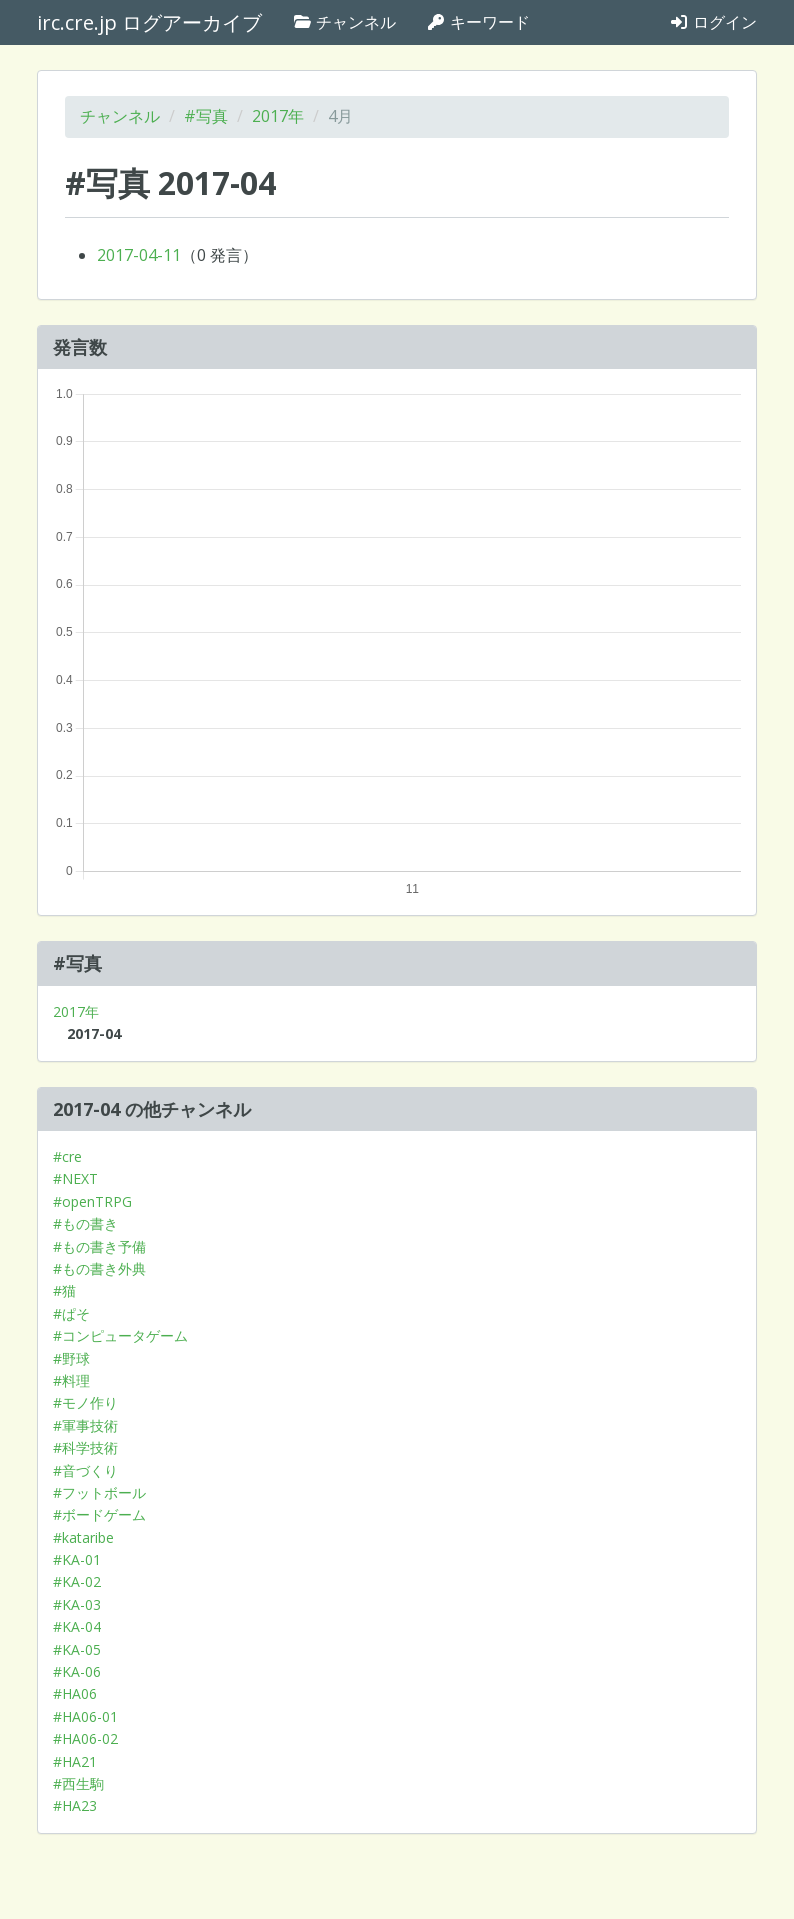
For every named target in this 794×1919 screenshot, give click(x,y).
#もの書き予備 (99, 1246)
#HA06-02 (85, 1738)
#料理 (71, 1380)
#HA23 (75, 1805)
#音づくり (85, 1470)
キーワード (478, 22)
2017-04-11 (139, 255)
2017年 (278, 116)
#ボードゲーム (99, 1514)
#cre (67, 1156)
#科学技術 (85, 1447)
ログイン (713, 22)
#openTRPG (92, 1201)
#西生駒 (78, 1783)
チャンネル (344, 22)
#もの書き (85, 1223)
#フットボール (99, 1492)
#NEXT (75, 1178)
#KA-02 (77, 1581)
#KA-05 (77, 1649)
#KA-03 (77, 1604)
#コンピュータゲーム (120, 1335)
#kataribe (83, 1537)
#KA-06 (77, 1671)
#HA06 (75, 1693)
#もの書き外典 (99, 1268)
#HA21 (75, 1761)
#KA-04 (77, 1626)
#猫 (64, 1290)
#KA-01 (77, 1559)
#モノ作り (85, 1402)
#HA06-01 (85, 1716)
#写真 (206, 116)
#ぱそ (71, 1313)
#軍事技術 (85, 1425)
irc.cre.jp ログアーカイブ (149, 22)
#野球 (71, 1358)
